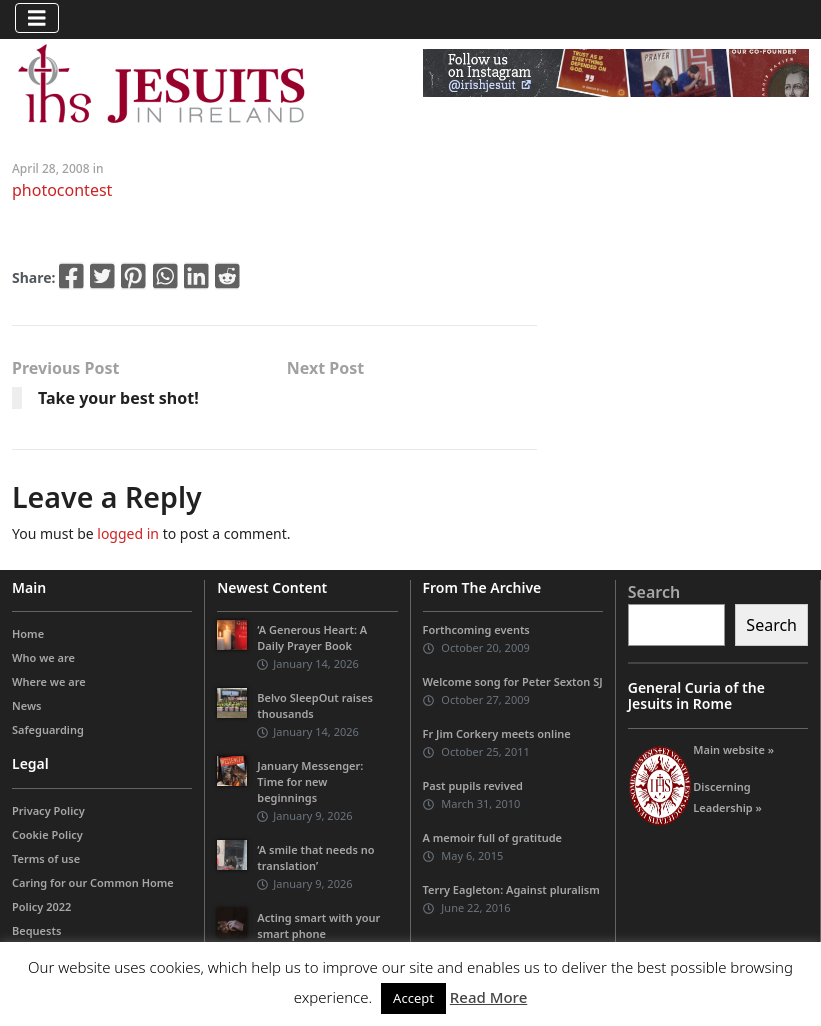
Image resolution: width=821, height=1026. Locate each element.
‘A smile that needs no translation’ (315, 857)
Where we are (49, 681)
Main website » (733, 749)
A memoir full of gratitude (493, 837)
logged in (128, 533)
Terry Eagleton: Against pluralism (511, 889)
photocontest (62, 190)
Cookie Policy (47, 834)
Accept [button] (413, 998)
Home (28, 633)
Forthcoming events (476, 629)
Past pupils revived (473, 785)
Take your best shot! (118, 398)
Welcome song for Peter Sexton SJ (513, 681)
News (27, 705)
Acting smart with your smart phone (318, 925)
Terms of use (46, 858)
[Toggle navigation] (37, 18)
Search (654, 592)
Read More (488, 997)
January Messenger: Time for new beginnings (310, 781)
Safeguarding (48, 729)
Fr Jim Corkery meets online (497, 733)
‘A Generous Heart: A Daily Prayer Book (312, 637)
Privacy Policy (48, 810)
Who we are (43, 657)
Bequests (36, 930)
